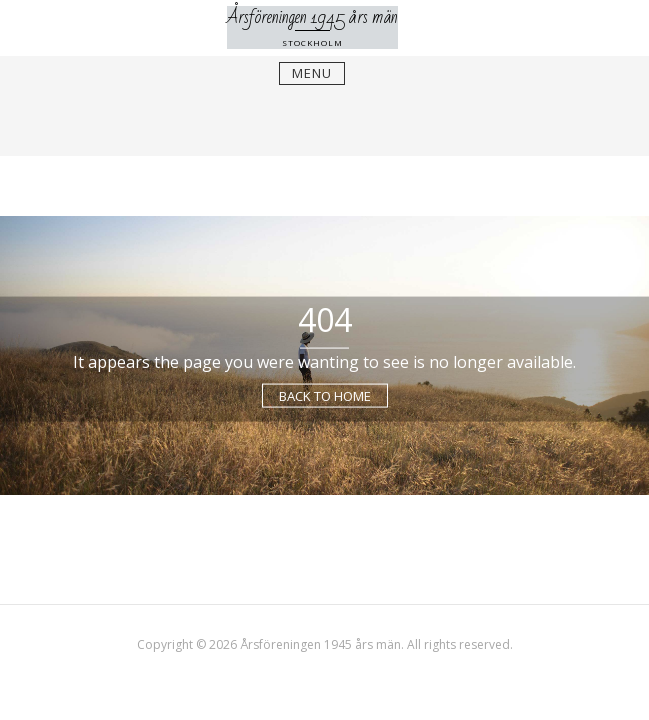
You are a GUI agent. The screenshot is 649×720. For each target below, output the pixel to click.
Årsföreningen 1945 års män (312, 17)
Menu (312, 73)
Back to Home (325, 395)
